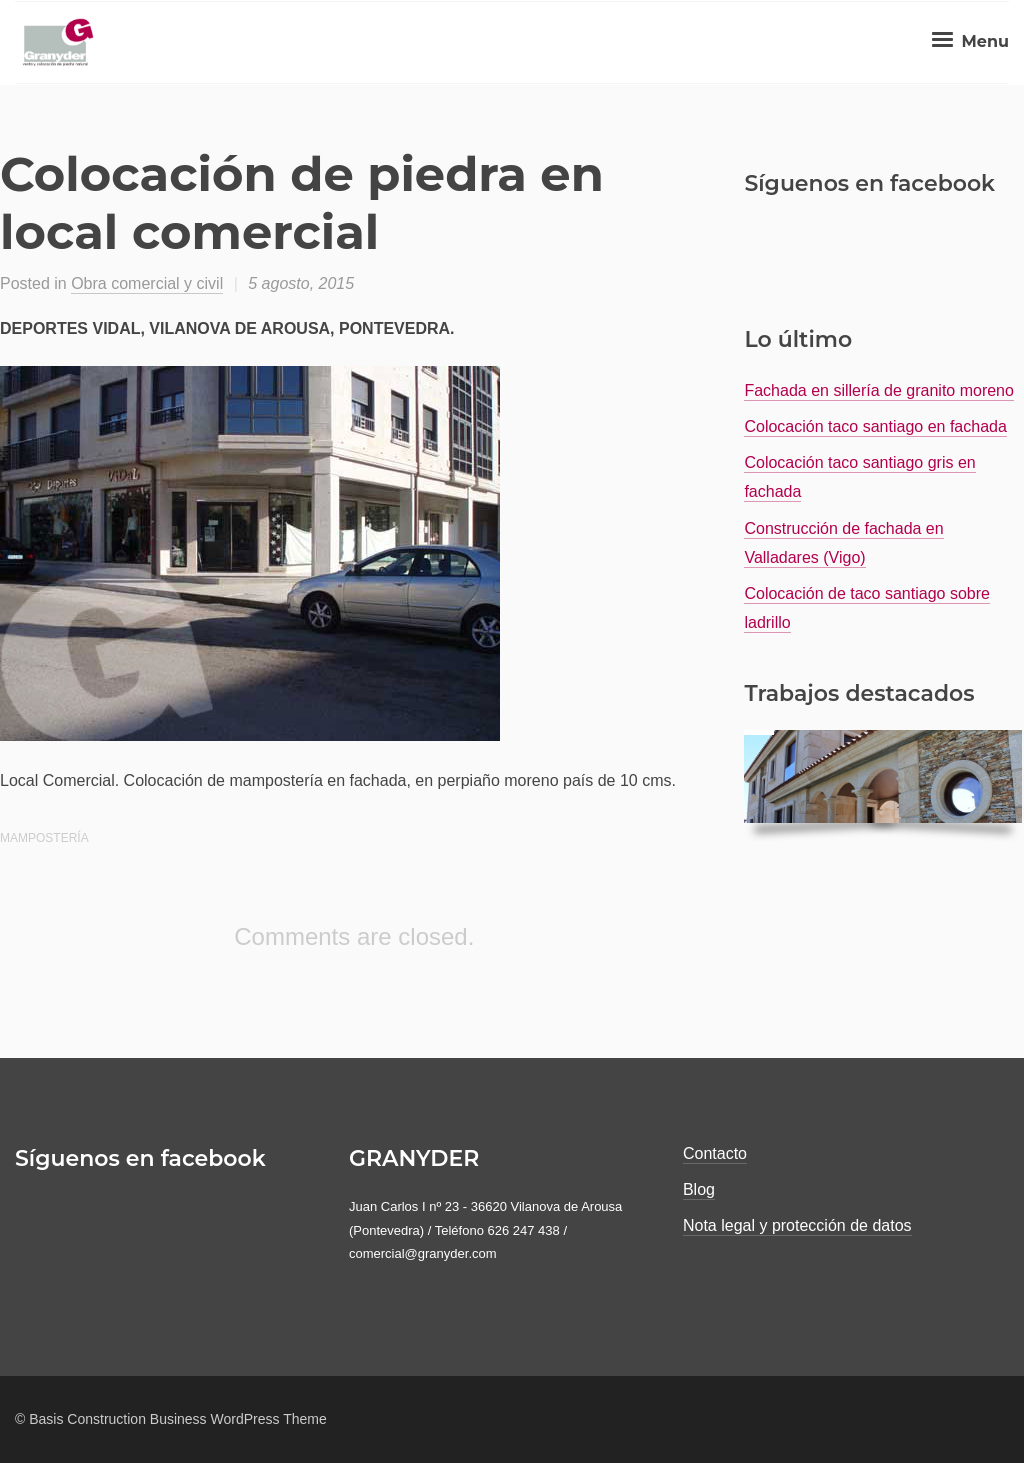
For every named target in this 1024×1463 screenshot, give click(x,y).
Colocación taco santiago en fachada (875, 426)
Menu (968, 41)
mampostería (44, 838)
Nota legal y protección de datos (797, 1225)
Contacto (715, 1153)
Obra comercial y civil (147, 283)
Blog (699, 1189)
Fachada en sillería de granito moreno (879, 390)
